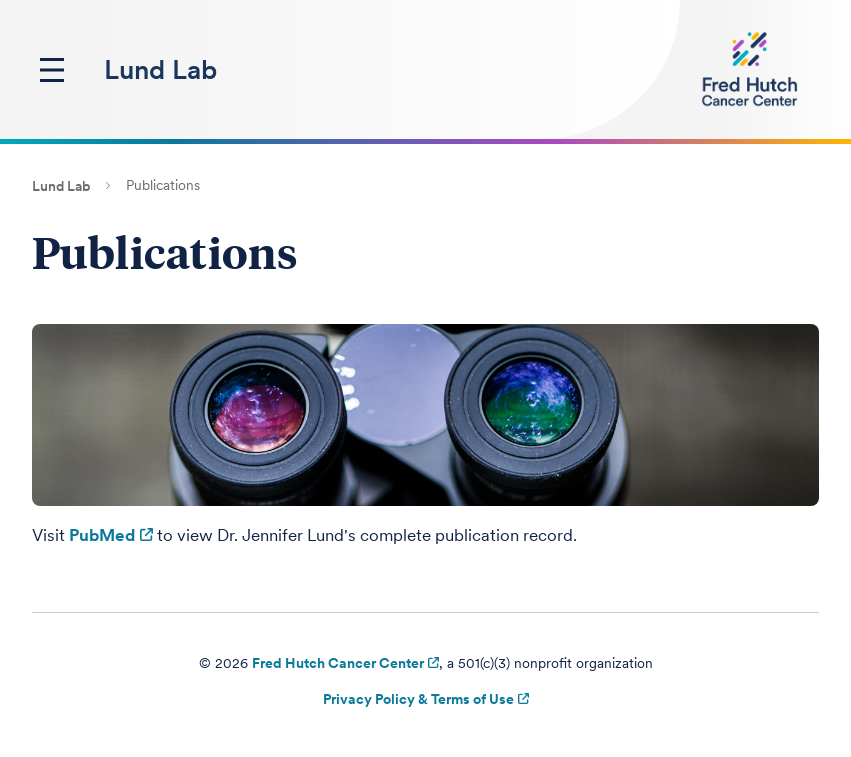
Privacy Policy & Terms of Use (418, 699)
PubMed (102, 535)
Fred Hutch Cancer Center (338, 663)
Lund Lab (160, 69)
